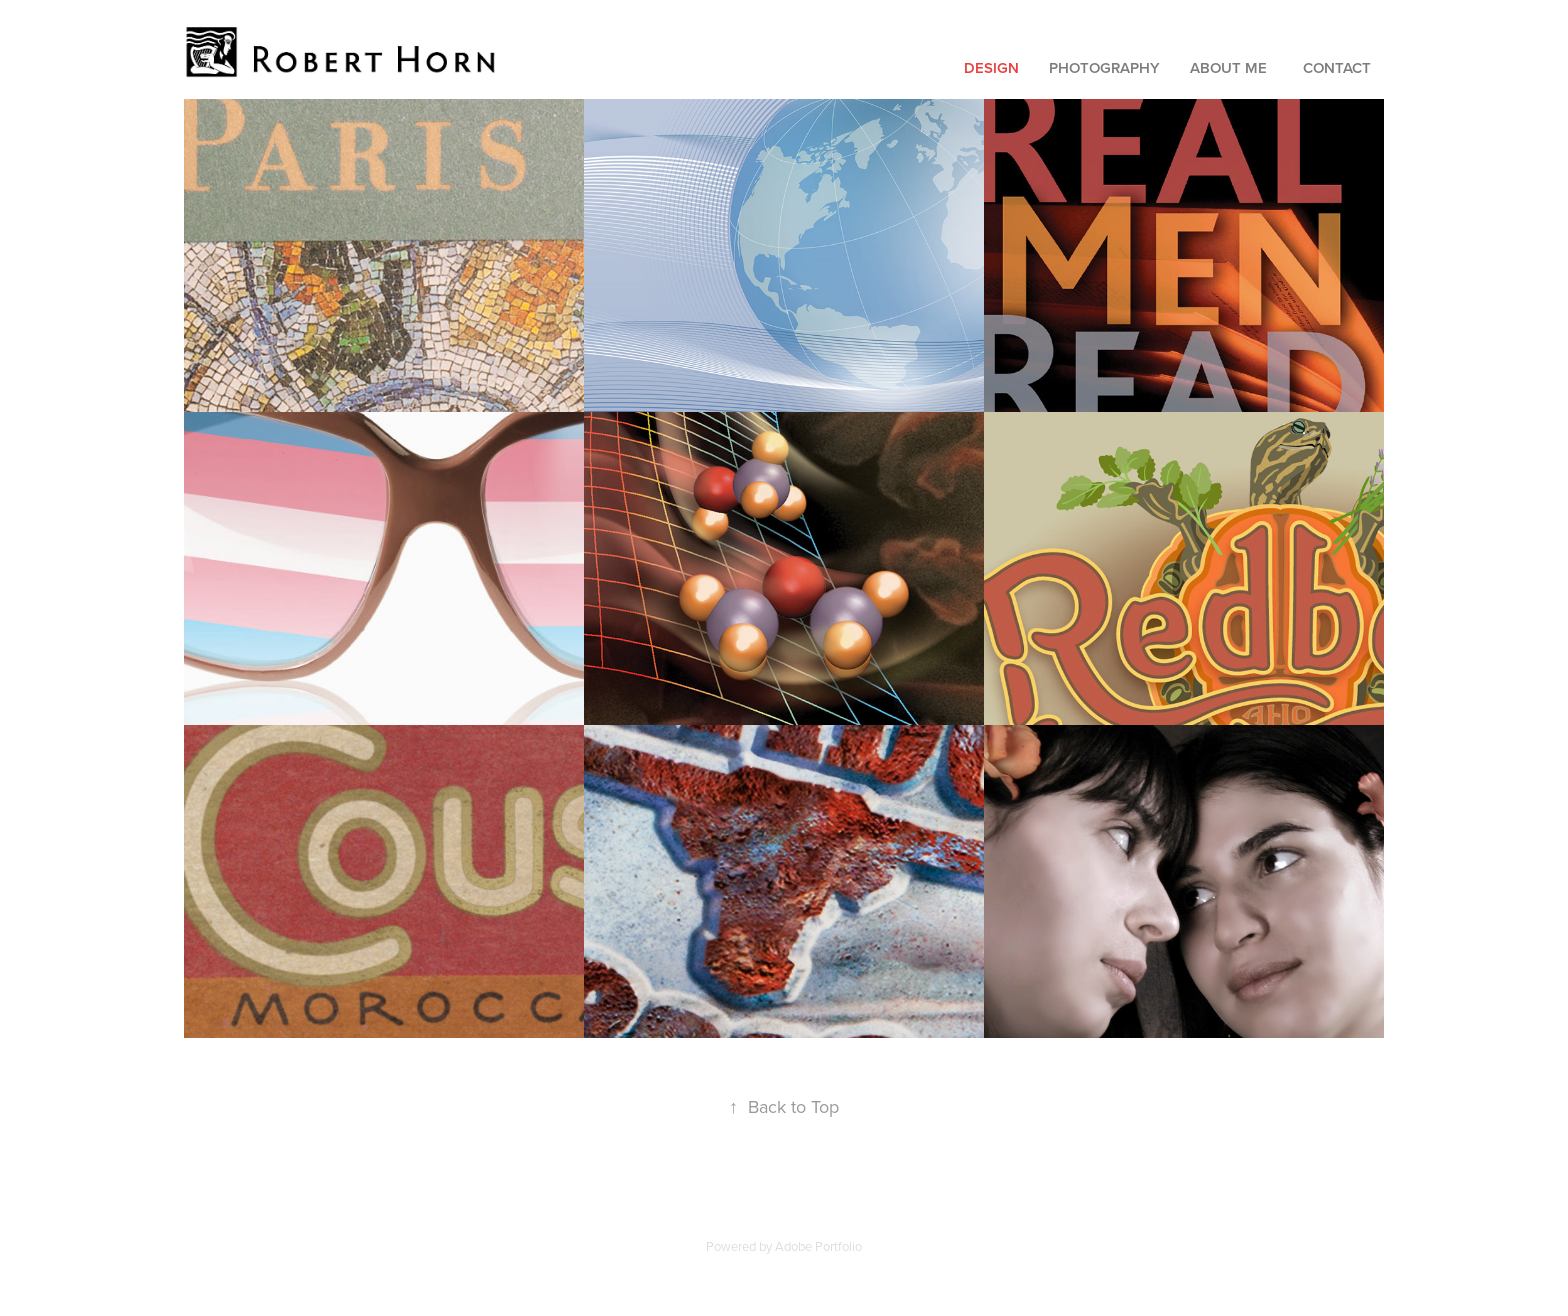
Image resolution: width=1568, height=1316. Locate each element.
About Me (1228, 67)
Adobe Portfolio (818, 1246)
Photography (1104, 67)
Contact (1337, 67)
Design (991, 67)
